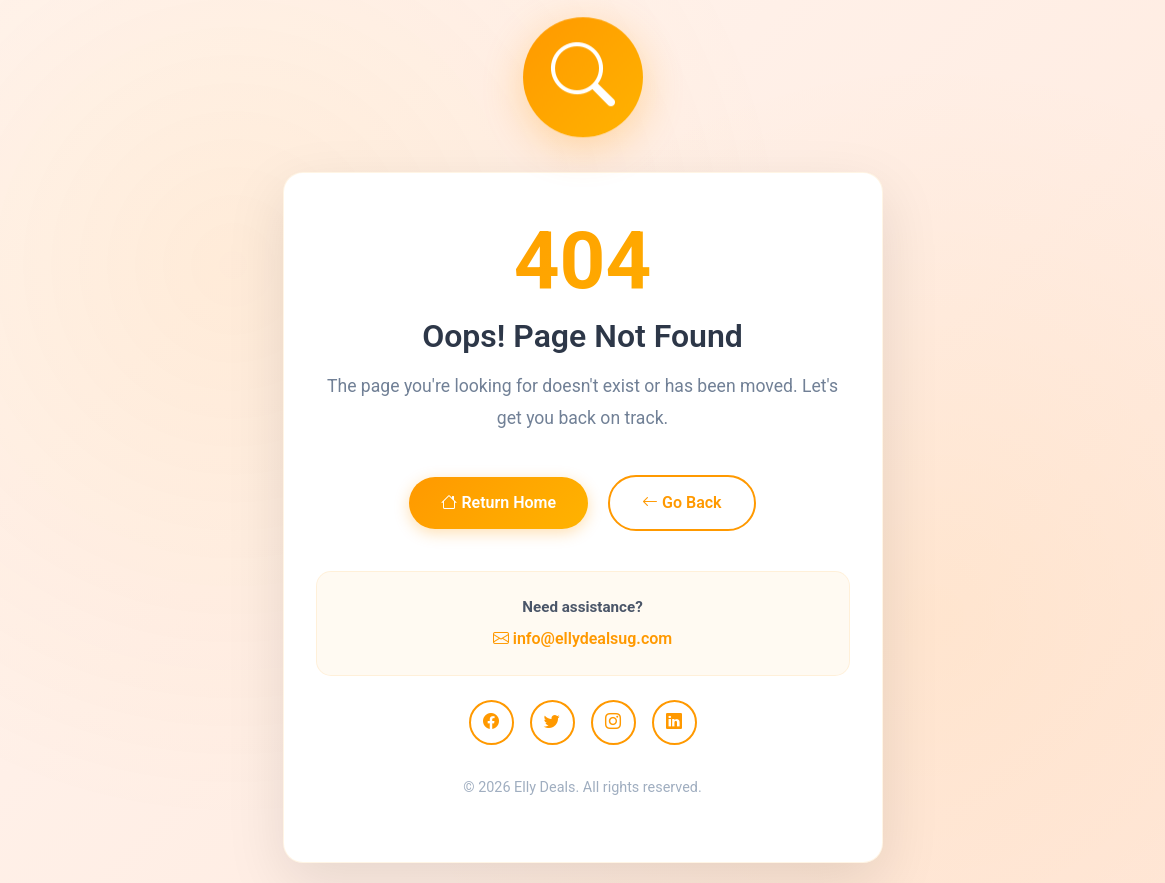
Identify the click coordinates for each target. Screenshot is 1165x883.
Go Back (681, 502)
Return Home (498, 502)
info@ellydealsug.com (582, 638)
